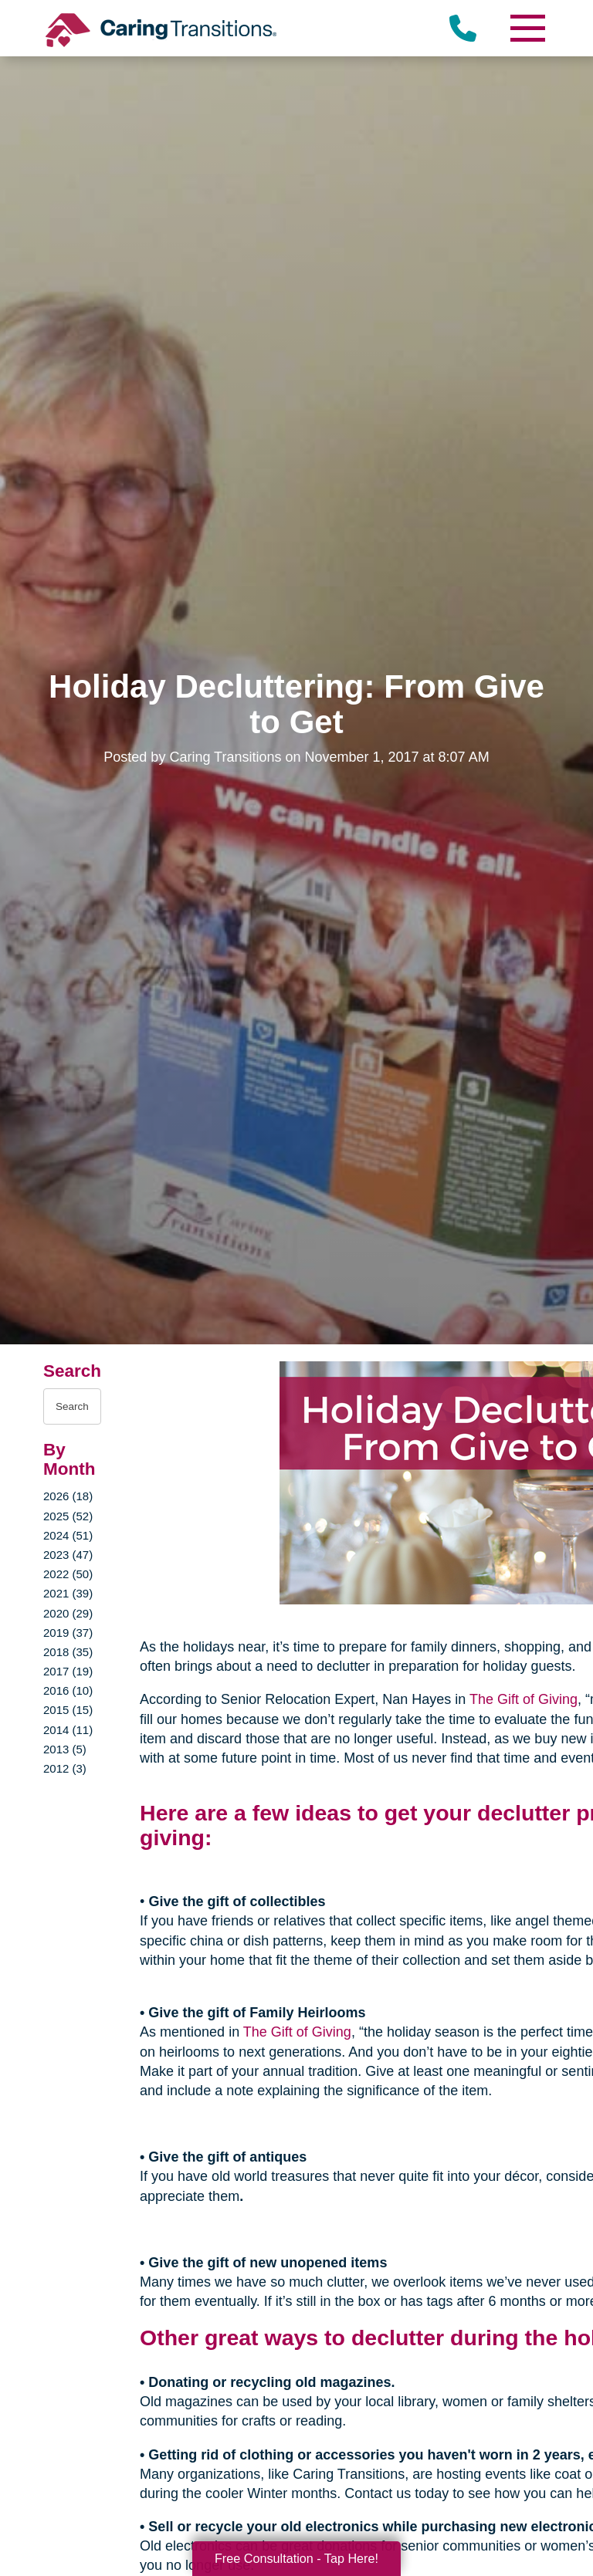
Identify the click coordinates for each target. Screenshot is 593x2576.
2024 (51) (68, 1535)
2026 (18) (68, 1496)
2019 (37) (68, 1632)
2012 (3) (64, 1768)
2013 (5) (64, 1749)
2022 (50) (68, 1573)
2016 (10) (68, 1690)
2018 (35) (68, 1651)
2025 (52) (68, 1516)
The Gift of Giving (523, 1699)
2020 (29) (68, 1613)
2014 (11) (68, 1729)
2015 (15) (68, 1709)
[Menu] (526, 28)
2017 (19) (68, 1671)
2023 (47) (68, 1554)
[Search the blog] (72, 1406)
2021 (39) (68, 1593)
